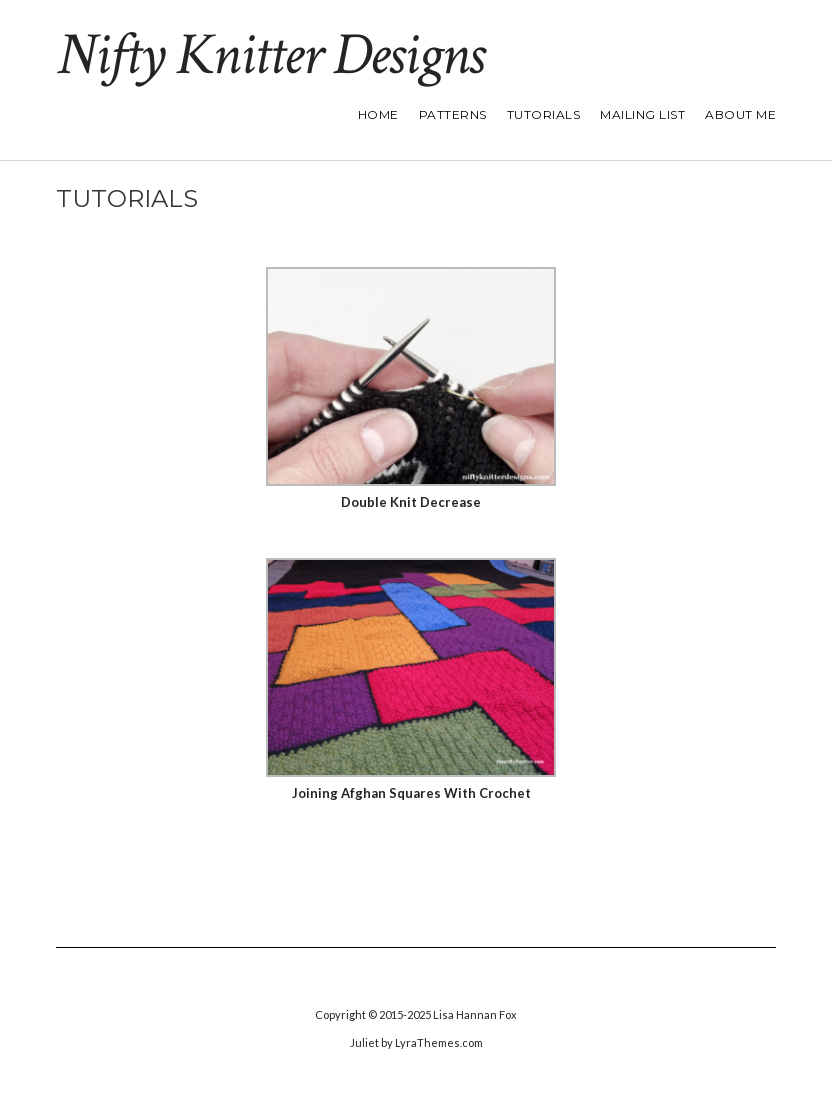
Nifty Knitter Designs (269, 55)
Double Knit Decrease (411, 502)
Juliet (364, 1042)
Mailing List (642, 114)
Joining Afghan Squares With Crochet (411, 793)
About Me (740, 114)
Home (378, 114)
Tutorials (544, 114)
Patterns (453, 114)
